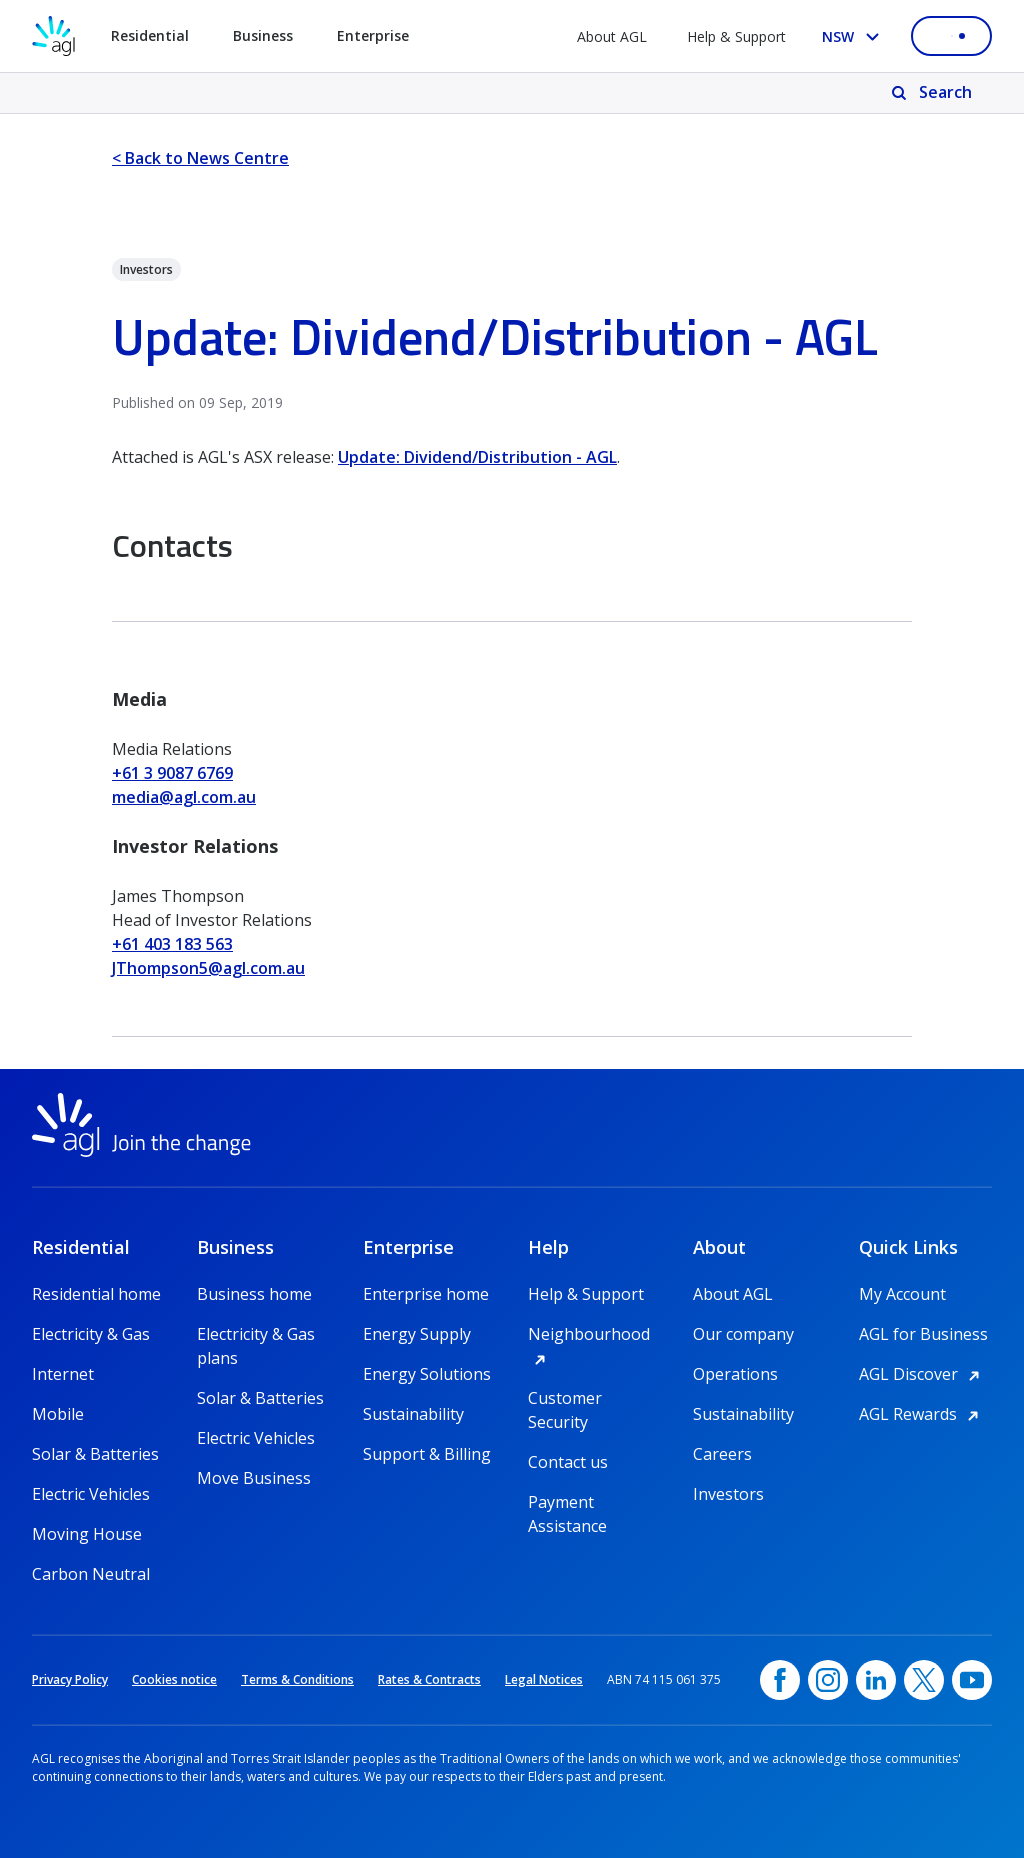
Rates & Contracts (429, 1679)
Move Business (254, 1478)
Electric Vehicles (91, 1494)
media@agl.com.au (184, 797)
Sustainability (413, 1414)
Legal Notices (544, 1679)
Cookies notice (174, 1679)
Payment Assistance (567, 1502)
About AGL (612, 36)
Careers (722, 1454)
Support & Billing (427, 1454)
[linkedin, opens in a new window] (876, 1680)
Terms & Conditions (297, 1679)
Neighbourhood (594, 1334)
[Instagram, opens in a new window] (828, 1680)
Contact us (568, 1462)
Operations (735, 1374)
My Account (902, 1294)
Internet (63, 1374)
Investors (728, 1494)
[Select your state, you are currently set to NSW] (854, 36)
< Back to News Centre (200, 158)
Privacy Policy (70, 1679)
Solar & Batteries (95, 1454)
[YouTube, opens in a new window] (972, 1680)
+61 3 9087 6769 (172, 773)
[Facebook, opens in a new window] (780, 1680)
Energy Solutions (427, 1374)
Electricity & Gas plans (256, 1334)
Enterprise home (426, 1294)
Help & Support (736, 36)
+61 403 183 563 (172, 944)
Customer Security (565, 1398)
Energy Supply (417, 1334)
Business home (254, 1294)
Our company (743, 1334)
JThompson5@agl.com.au (208, 968)
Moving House (87, 1534)
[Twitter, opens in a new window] (924, 1680)
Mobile (58, 1414)
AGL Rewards (922, 1414)
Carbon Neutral (91, 1574)
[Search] (933, 93)
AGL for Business (923, 1334)
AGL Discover (922, 1374)
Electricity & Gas (91, 1334)
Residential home (96, 1294)
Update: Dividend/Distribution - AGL (477, 457)
